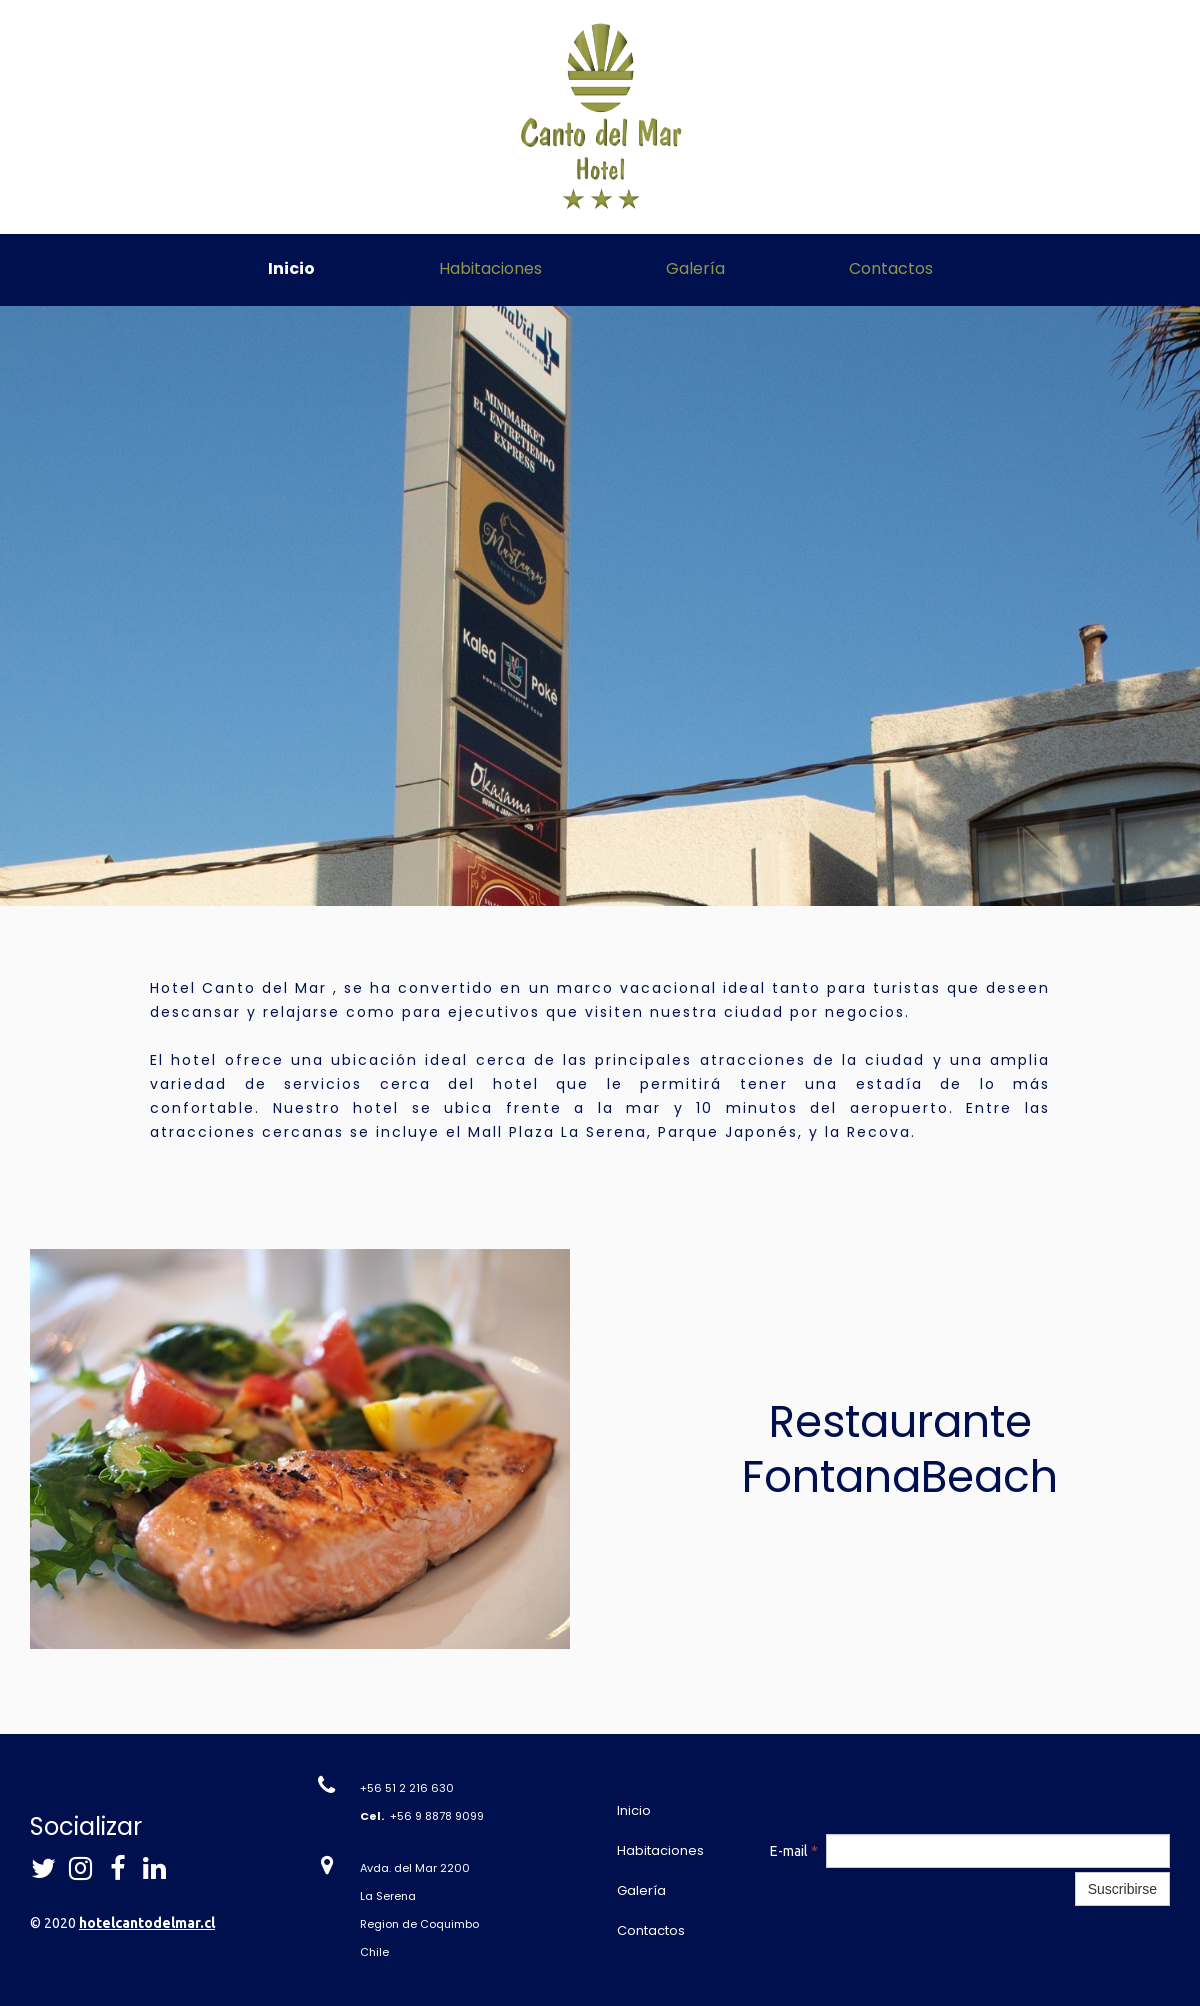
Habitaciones (490, 268)
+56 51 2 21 (390, 1788)
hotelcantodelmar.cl (147, 1923)
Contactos (891, 268)
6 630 (437, 1788)
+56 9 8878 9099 (437, 1816)
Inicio (291, 268)
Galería (695, 268)
